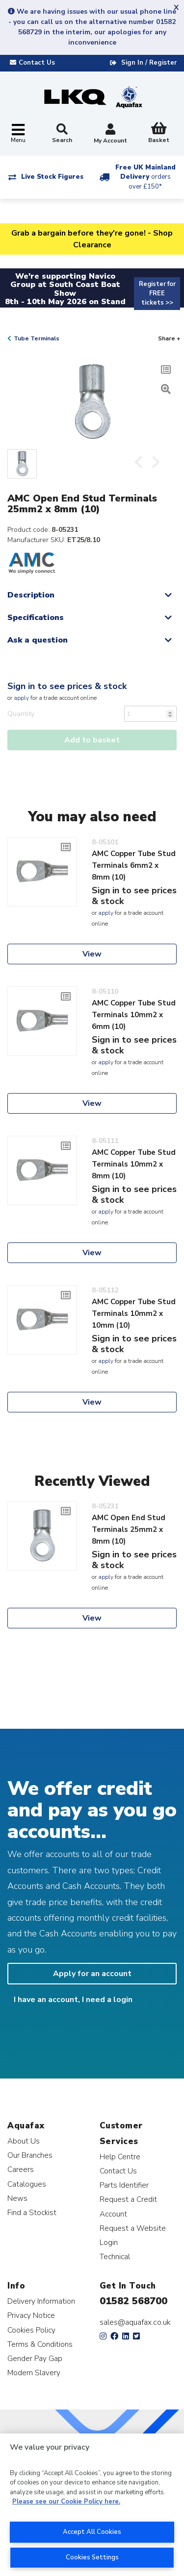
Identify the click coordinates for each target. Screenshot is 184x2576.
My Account (110, 134)
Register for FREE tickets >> (157, 293)
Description (30, 595)
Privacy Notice (31, 2315)
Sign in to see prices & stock (67, 686)
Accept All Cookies (92, 2532)
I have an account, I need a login (73, 1999)
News (17, 2198)
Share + (169, 338)
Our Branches (30, 2155)
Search (62, 133)
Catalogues (26, 2184)
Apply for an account (92, 1973)
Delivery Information (41, 2301)
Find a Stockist (31, 2212)
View (92, 954)
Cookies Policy (31, 2330)
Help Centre (120, 2156)
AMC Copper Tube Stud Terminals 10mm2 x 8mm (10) (134, 1164)
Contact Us (118, 2171)
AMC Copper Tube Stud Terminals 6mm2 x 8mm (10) (134, 865)
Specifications (35, 617)
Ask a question (37, 640)
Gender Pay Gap (34, 2358)
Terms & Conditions (40, 2344)
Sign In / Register (149, 62)
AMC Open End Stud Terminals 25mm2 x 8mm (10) (128, 1529)
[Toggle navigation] (18, 134)
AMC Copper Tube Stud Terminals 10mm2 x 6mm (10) (134, 1014)
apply (21, 698)
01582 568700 (133, 2301)
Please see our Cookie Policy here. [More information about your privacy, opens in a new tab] (66, 2501)
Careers (20, 2169)
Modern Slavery (33, 2372)
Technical (115, 2256)
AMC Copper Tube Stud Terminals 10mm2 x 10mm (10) (134, 1313)
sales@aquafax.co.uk (135, 2322)
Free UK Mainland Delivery (145, 177)
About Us (23, 2141)
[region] (92, 2504)
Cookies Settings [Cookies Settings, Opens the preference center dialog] (92, 2557)
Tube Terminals (36, 338)
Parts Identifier (124, 2185)
